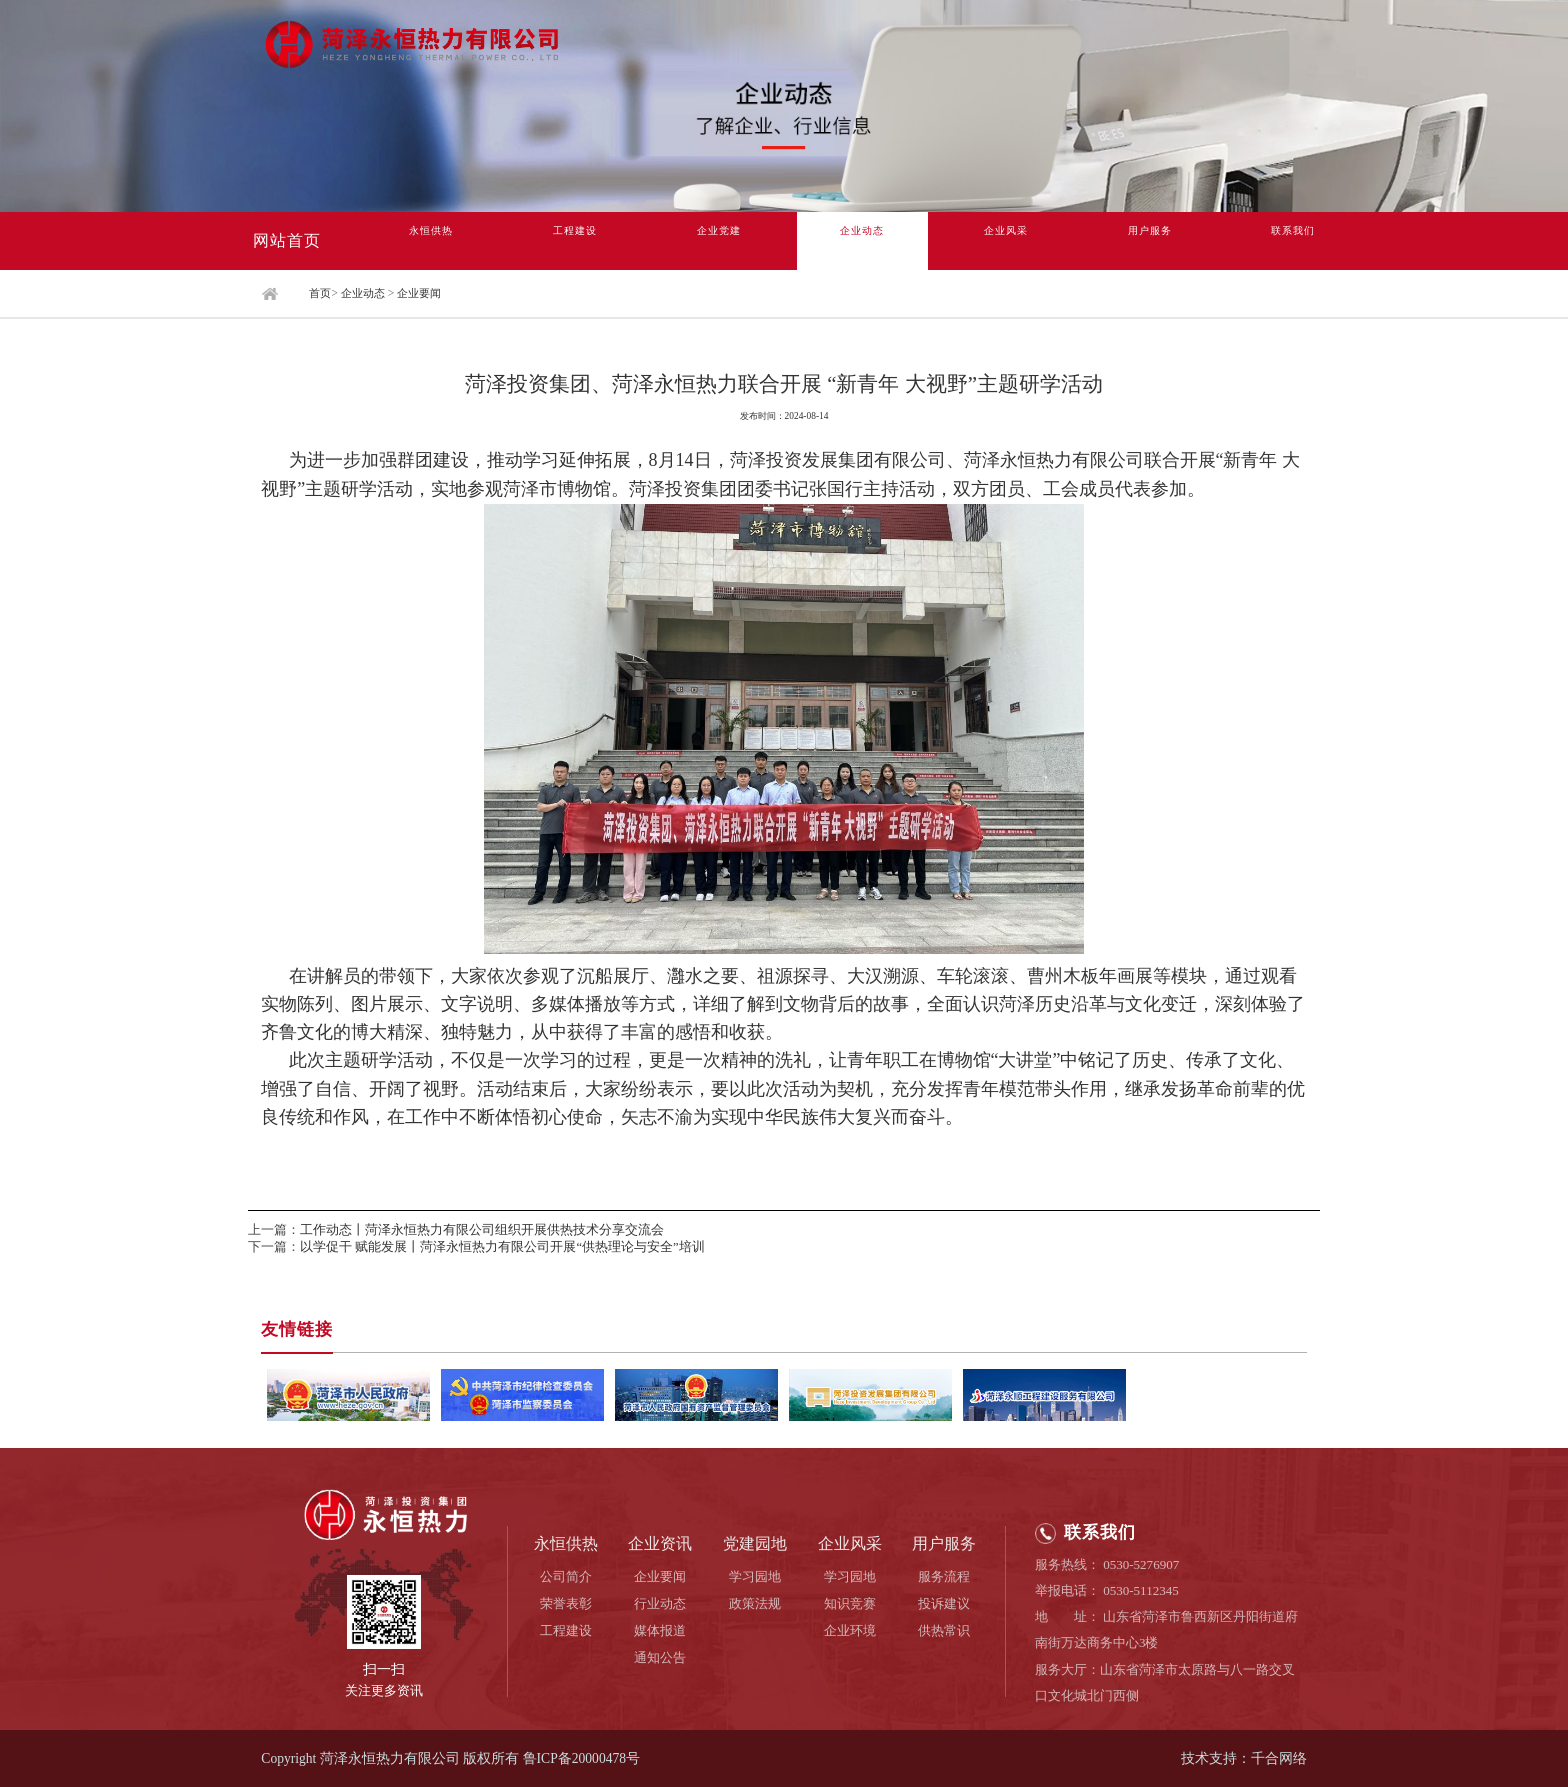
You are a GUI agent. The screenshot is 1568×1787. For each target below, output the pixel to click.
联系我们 (1293, 240)
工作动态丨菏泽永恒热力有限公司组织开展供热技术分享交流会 (482, 1230)
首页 (320, 293)
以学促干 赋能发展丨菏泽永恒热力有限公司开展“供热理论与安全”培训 (502, 1247)
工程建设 (575, 240)
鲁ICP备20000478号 (581, 1758)
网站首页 (287, 240)
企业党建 (719, 240)
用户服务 (1150, 240)
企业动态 (862, 240)
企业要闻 (419, 293)
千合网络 (1279, 1758)
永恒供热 (431, 240)
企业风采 (1006, 240)
